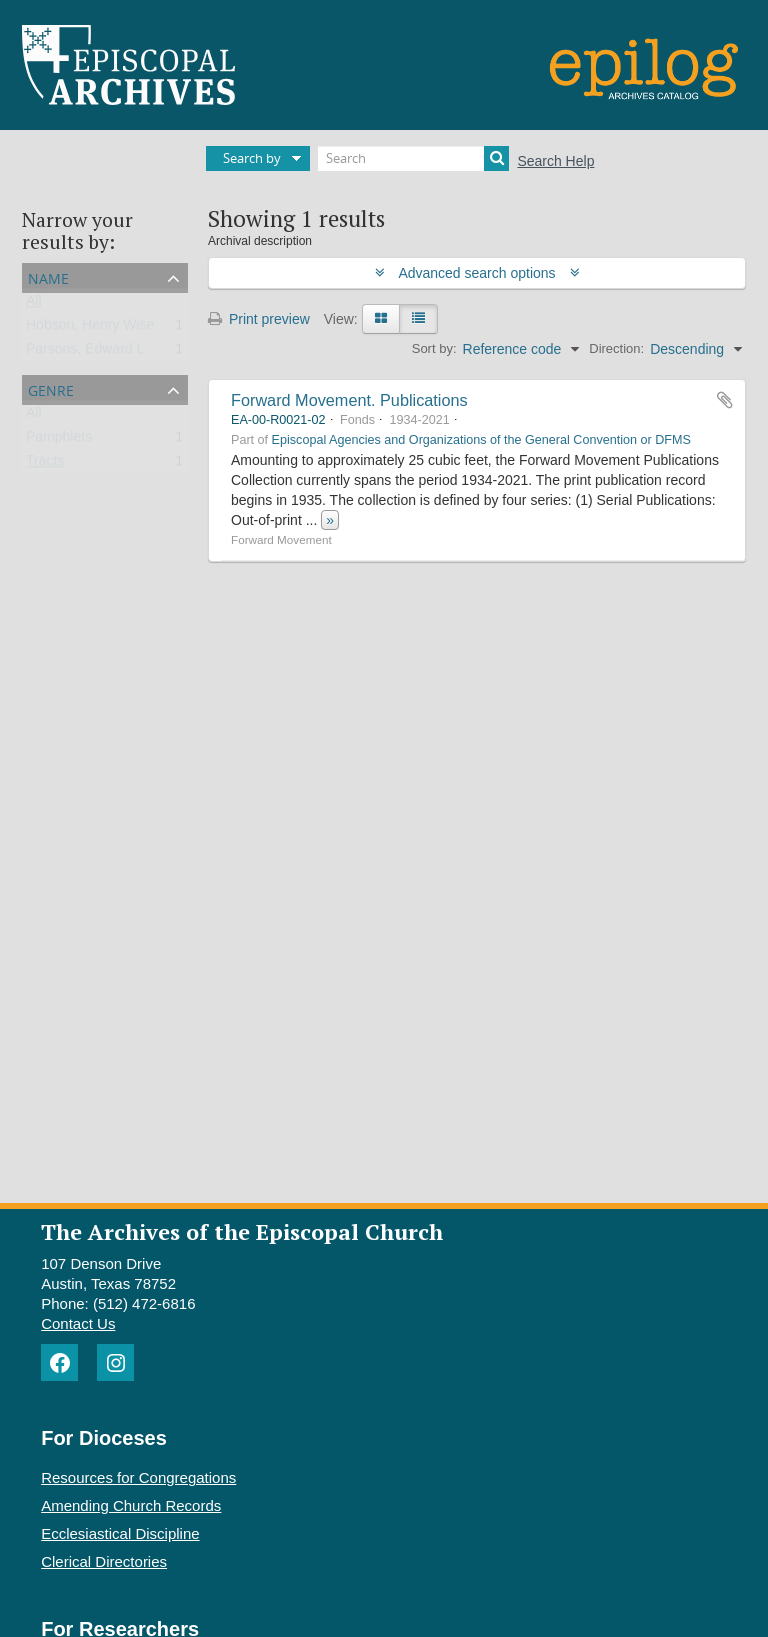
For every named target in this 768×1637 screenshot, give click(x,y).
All (34, 305)
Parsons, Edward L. (87, 353)
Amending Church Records (131, 1505)
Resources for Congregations (138, 1477)
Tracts (45, 465)
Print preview (259, 319)
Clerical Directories (104, 1561)
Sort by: (434, 348)
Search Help (555, 161)
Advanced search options (477, 273)
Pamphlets (59, 441)
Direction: (616, 348)
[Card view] (381, 319)
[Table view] (418, 319)
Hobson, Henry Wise (90, 329)
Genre (51, 388)
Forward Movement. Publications (349, 400)
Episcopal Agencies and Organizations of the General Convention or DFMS (481, 440)
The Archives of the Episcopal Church (242, 1231)
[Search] (413, 158)
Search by (252, 158)
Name (48, 276)
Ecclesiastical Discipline (120, 1533)
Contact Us (78, 1323)
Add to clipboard (725, 400)
